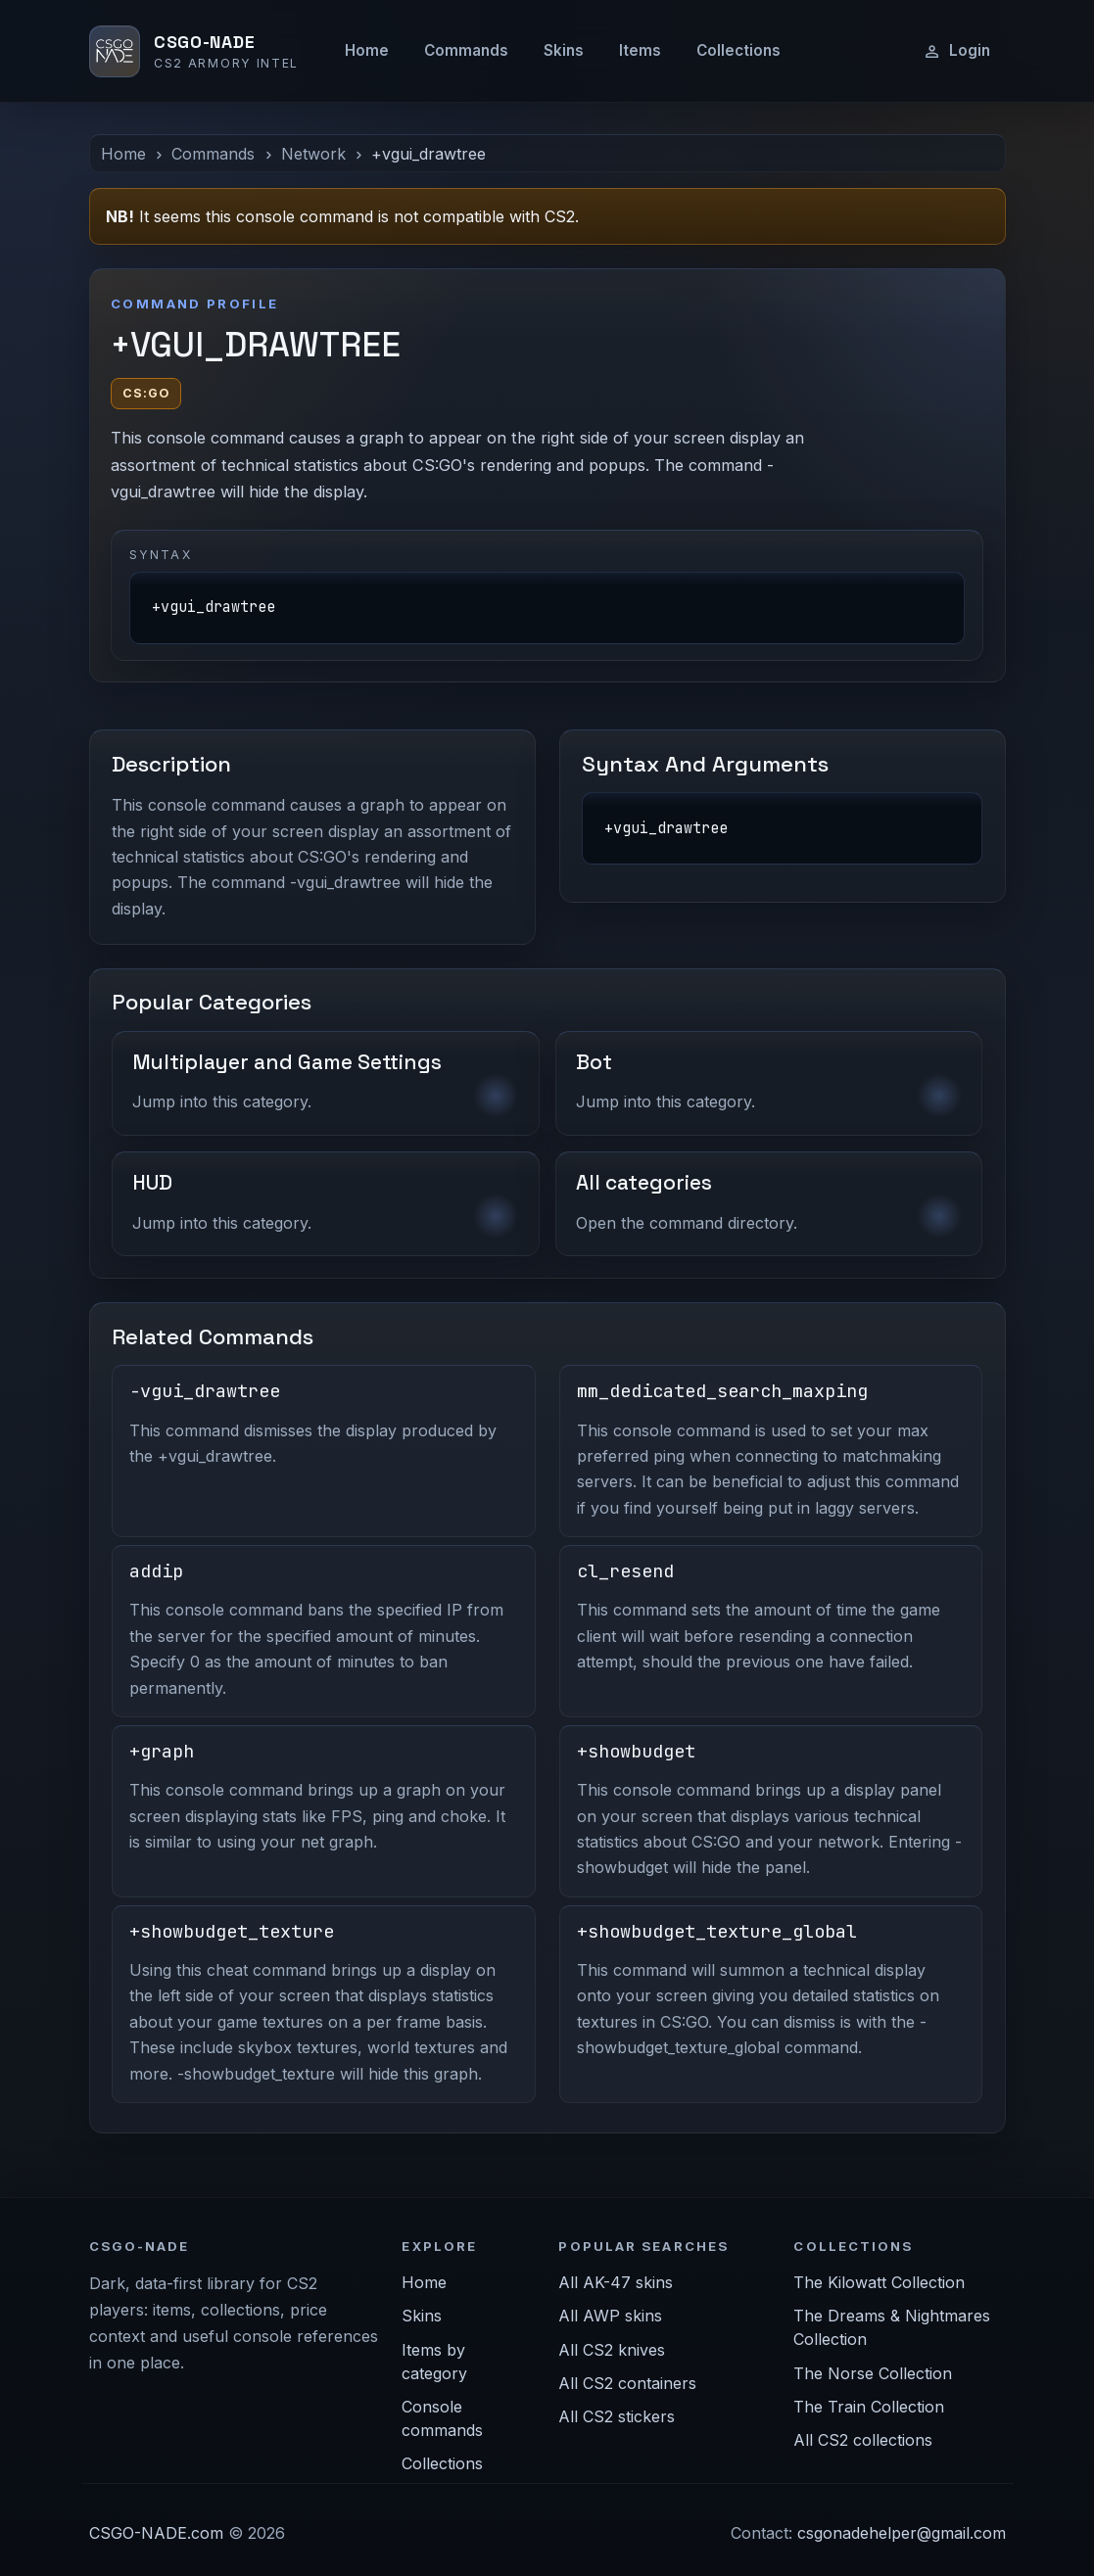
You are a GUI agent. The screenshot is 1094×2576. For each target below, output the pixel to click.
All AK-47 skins (615, 2282)
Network (313, 154)
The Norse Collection (872, 2373)
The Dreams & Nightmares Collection (891, 2327)
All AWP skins (610, 2315)
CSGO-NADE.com (156, 2533)
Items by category (434, 2361)
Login (956, 51)
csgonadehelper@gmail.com (901, 2533)
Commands (466, 50)
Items (640, 50)
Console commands (442, 2418)
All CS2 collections (862, 2440)
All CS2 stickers (616, 2416)
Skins (564, 50)
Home (367, 50)
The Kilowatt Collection (879, 2282)
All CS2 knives (611, 2350)
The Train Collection (868, 2406)
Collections (738, 50)
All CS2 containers (627, 2383)
